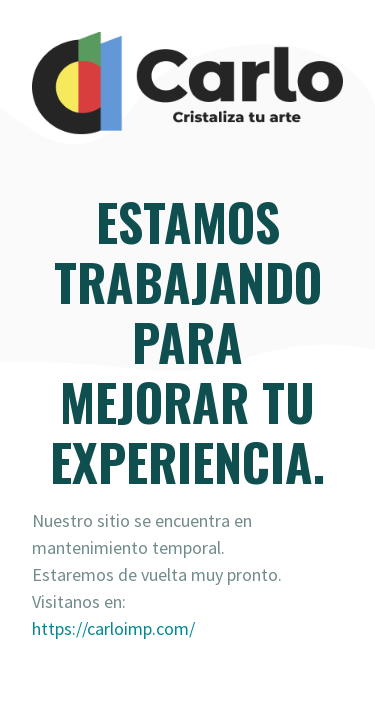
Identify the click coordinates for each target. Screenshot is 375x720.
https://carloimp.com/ (113, 628)
